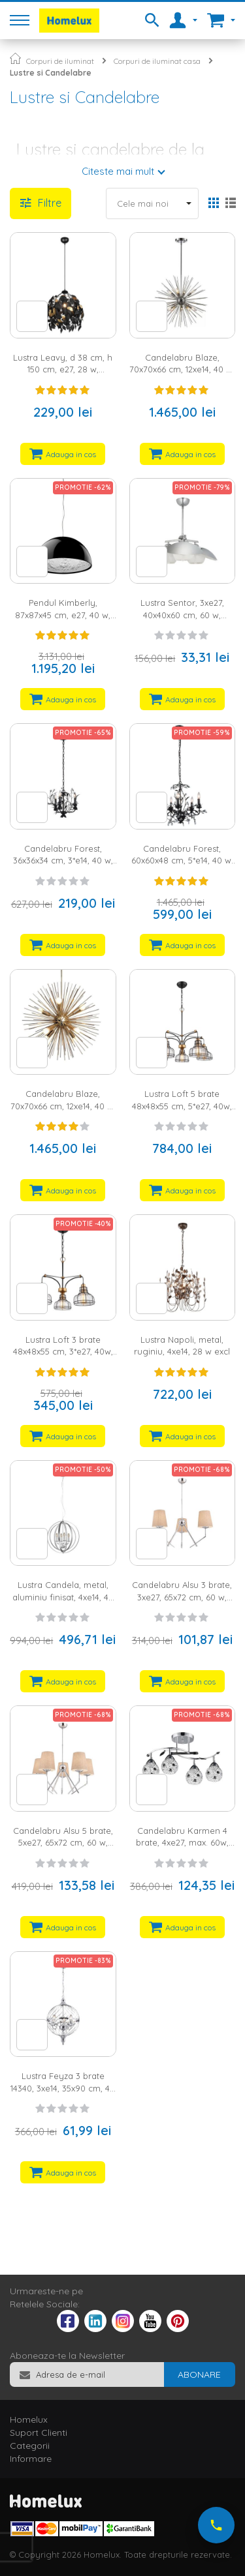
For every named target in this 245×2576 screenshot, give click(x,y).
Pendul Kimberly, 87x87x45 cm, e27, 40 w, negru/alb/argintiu (62, 614)
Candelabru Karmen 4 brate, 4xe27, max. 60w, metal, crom (182, 1842)
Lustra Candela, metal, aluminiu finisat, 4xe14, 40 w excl (63, 1597)
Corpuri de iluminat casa (157, 61)
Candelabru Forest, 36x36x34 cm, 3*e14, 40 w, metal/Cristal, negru (63, 860)
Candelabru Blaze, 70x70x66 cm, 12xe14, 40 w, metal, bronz (63, 1105)
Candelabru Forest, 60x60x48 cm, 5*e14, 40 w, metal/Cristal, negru (182, 860)
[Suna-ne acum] (216, 2525)
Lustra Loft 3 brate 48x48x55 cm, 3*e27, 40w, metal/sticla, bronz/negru (63, 1351)
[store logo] (69, 20)
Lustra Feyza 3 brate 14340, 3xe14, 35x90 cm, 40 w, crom (62, 2088)
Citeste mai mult (118, 171)
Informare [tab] (31, 2458)
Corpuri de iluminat (60, 61)
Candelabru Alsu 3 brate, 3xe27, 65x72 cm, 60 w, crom (182, 1597)
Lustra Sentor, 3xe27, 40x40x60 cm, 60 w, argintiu (182, 614)
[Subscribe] (199, 2374)
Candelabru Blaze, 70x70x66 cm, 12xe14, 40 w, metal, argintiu (182, 369)
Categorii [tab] (30, 2445)
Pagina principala (15, 58)
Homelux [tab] (29, 2419)
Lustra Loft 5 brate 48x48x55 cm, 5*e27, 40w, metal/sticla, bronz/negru (182, 1105)
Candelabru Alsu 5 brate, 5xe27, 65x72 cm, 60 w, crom (63, 1842)
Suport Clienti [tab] (38, 2432)
